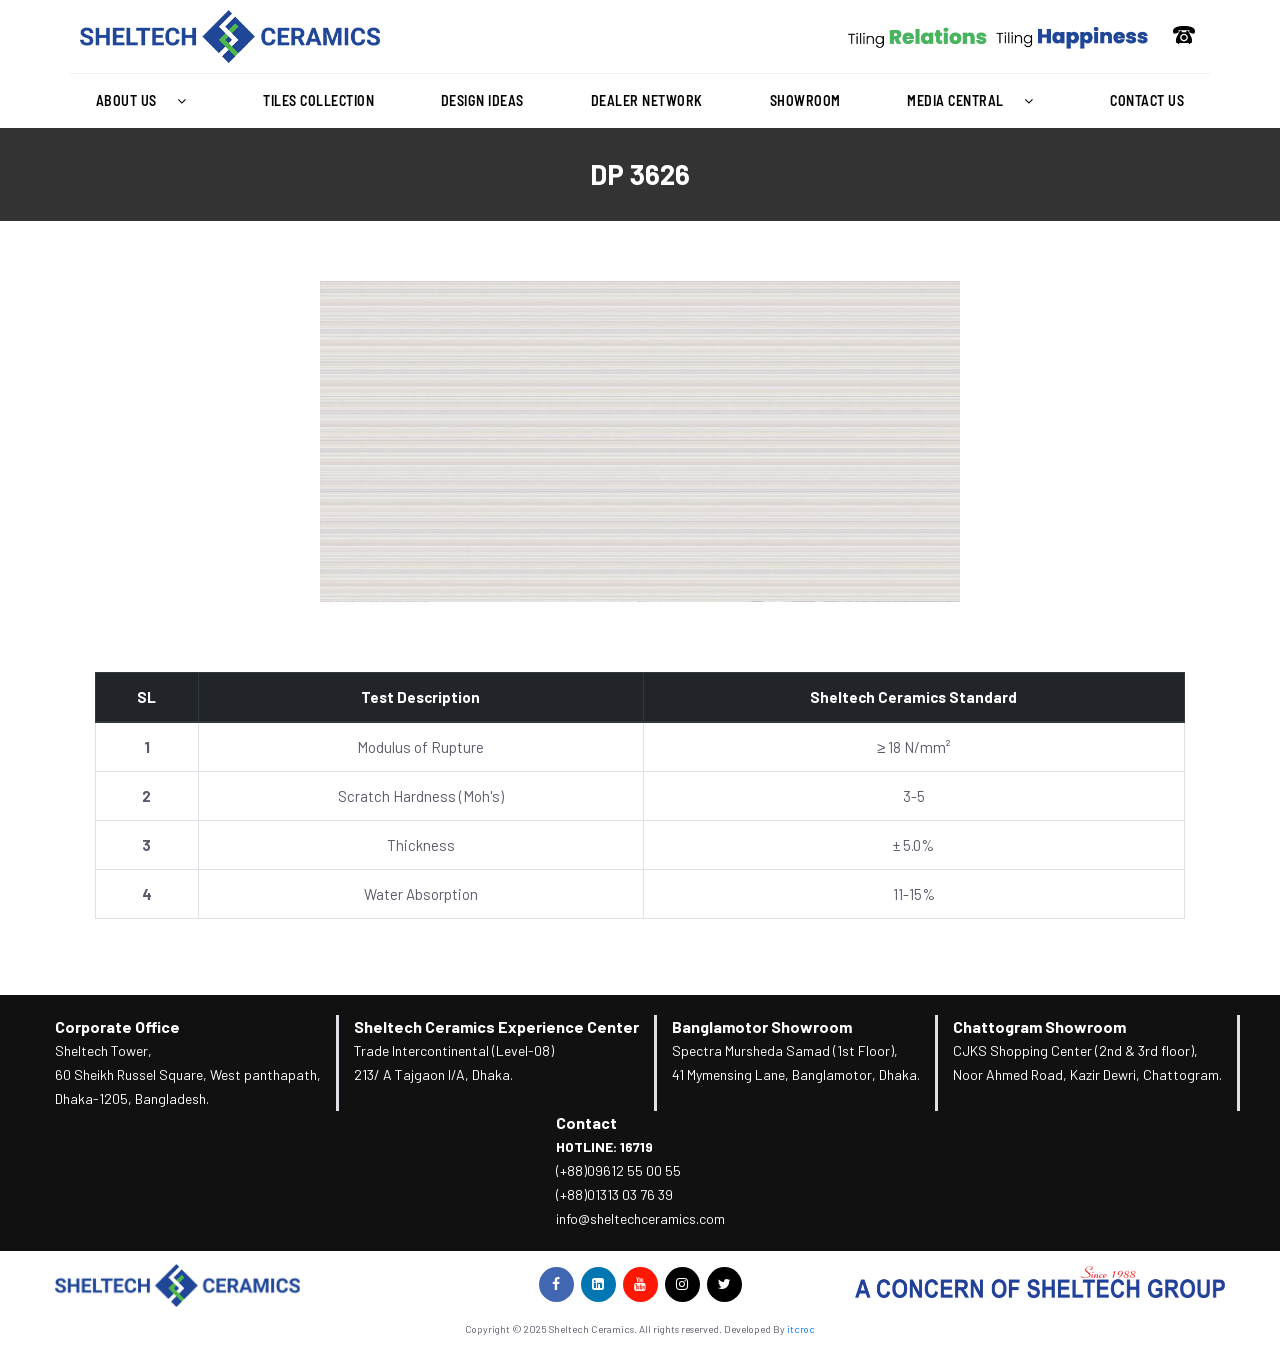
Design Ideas (482, 100)
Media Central (975, 101)
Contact (586, 1122)
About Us (146, 101)
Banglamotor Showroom (762, 1026)
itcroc (801, 1329)
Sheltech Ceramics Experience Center (496, 1026)
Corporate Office (117, 1026)
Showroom (805, 100)
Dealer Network (647, 100)
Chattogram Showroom (1039, 1026)
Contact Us (1147, 100)
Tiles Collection (318, 100)
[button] (146, 101)
